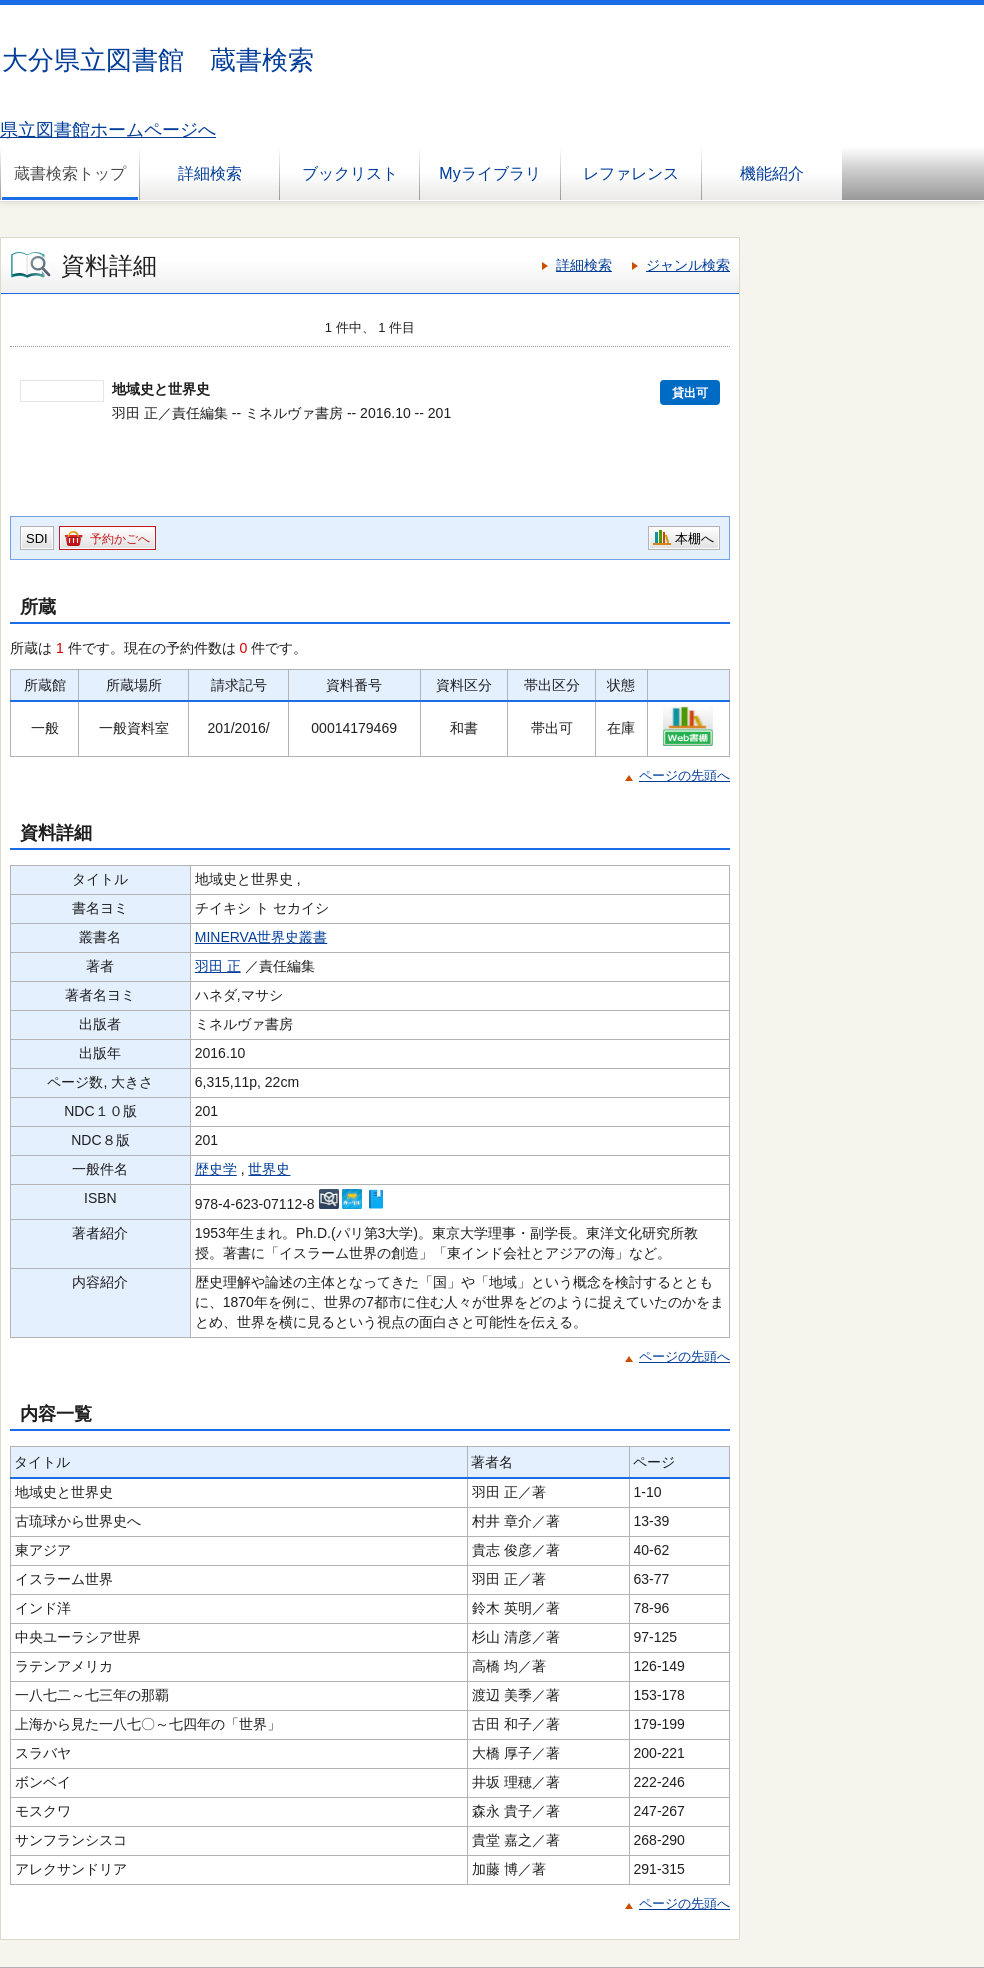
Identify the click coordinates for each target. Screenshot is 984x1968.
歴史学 (216, 1169)
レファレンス (631, 173)
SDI (37, 538)
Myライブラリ (489, 173)
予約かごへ (120, 539)
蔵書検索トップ (70, 173)
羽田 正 (218, 966)
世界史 (269, 1169)
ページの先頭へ (684, 775)
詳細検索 (210, 173)
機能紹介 (772, 173)
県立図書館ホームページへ (108, 130)
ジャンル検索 (688, 265)
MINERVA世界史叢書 (261, 937)
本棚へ (694, 538)
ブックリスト (350, 173)
